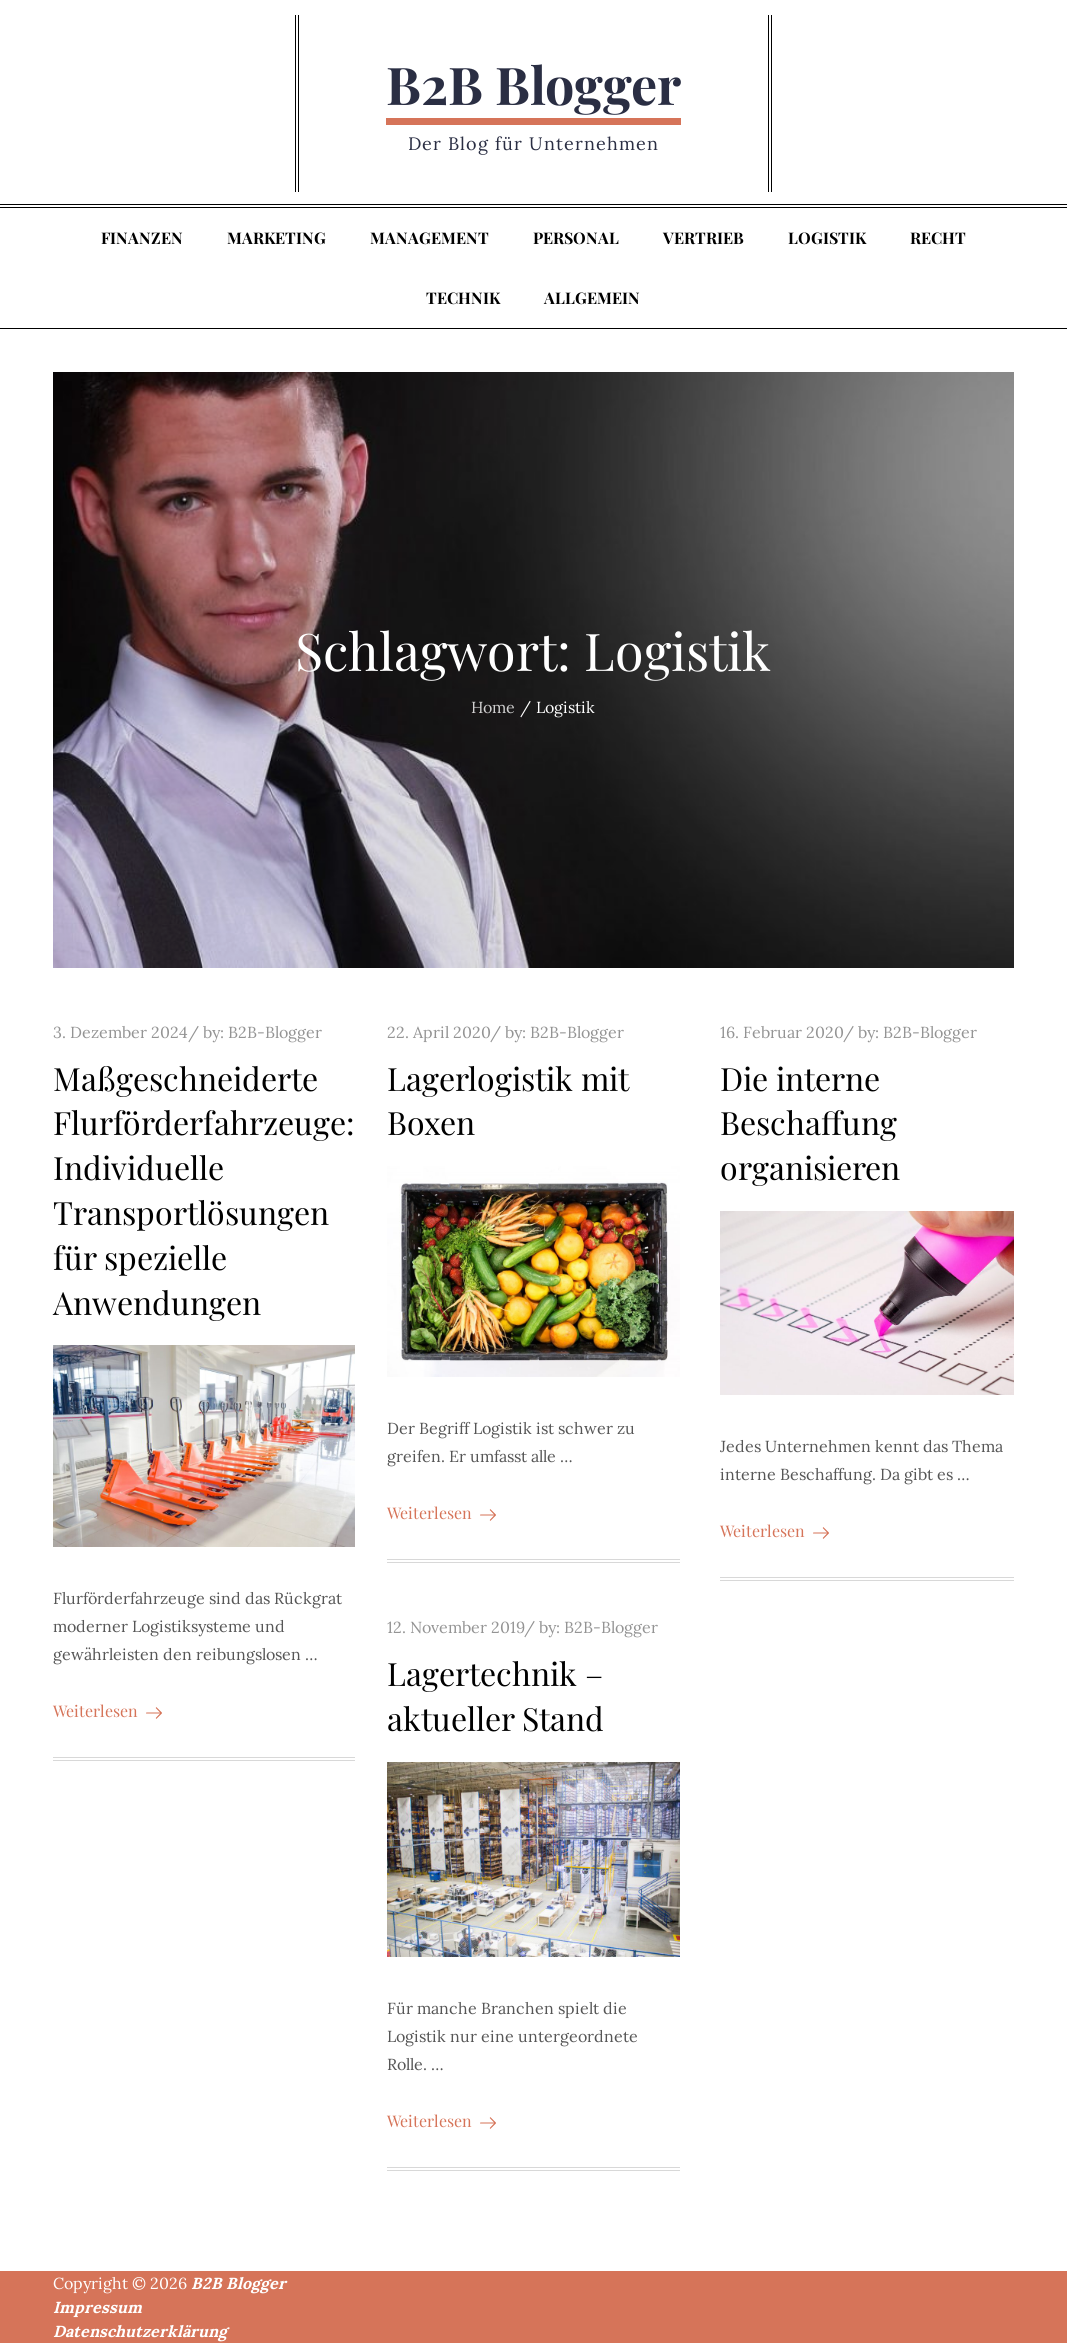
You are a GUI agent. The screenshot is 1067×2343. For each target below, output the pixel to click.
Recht (938, 237)
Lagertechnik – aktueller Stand (495, 1695)
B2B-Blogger (275, 1032)
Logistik (827, 237)
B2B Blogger (533, 83)
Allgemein (592, 297)
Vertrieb (703, 237)
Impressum (97, 2307)
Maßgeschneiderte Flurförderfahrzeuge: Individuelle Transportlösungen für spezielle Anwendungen (204, 1189)
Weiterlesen (107, 1710)
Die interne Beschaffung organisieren (810, 1122)
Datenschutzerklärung (140, 2331)
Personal (576, 237)
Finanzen (142, 237)
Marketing (276, 237)
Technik (463, 297)
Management (429, 237)
